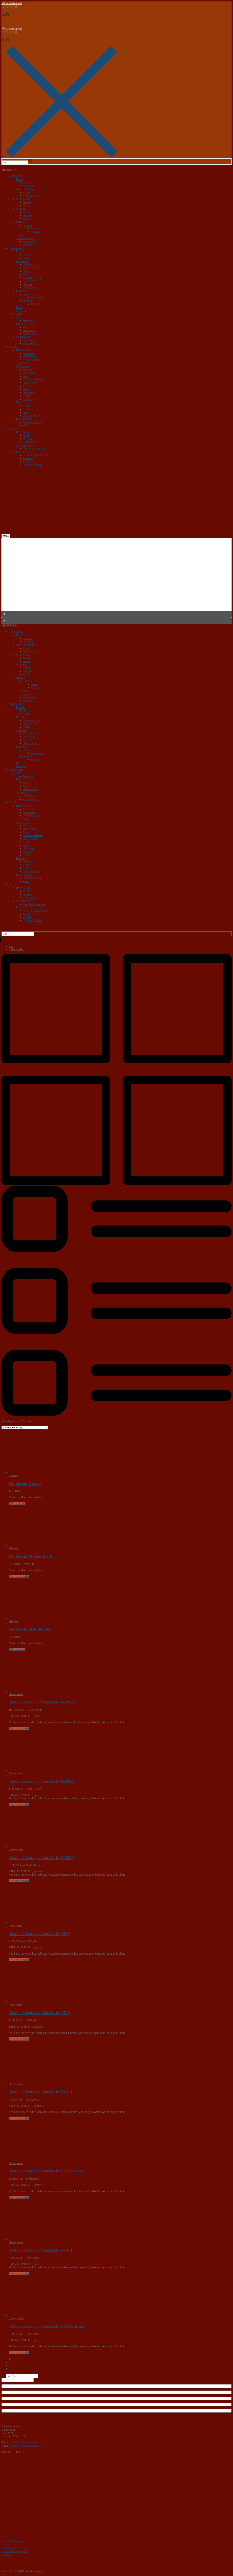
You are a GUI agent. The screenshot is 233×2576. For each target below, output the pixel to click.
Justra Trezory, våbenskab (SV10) (40, 2091)
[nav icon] (5, 536)
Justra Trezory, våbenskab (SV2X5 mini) (47, 2326)
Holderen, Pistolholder (30, 1629)
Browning (29, 372)
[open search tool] (59, 156)
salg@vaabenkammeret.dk (26, 2445)
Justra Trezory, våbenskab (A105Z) (42, 1857)
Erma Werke (30, 382)
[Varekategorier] (116, 2392)
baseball (28, 320)
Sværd (27, 202)
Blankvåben (16, 175)
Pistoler (20, 251)
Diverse (20, 323)
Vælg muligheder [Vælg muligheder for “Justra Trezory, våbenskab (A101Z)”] (19, 1728)
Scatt (26, 412)
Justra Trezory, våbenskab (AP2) (39, 2012)
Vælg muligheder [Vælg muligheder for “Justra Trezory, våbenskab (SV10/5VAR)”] (19, 2197)
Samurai (28, 244)
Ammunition (30, 287)
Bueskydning (23, 418)
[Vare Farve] (116, 2404)
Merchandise (30, 333)
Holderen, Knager (25, 1483)
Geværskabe (30, 343)
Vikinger (21, 208)
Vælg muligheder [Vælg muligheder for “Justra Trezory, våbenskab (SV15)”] (19, 2273)
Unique (27, 395)
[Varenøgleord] (116, 2398)
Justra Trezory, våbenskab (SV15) (40, 2250)
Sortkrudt (21, 274)
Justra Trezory (31, 415)
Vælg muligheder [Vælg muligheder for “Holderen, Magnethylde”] (19, 1576)
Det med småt (24, 451)
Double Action (31, 264)
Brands (13, 346)
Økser (26, 192)
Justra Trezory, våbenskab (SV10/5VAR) (46, 2171)
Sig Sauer (29, 392)
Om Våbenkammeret (13, 2541)
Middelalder (23, 198)
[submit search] (31, 161)
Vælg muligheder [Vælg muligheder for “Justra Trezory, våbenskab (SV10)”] (19, 2118)
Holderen (28, 405)
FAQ (26, 435)
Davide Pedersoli (33, 379)
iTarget (27, 409)
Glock (26, 386)
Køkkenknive (31, 195)
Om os (12, 428)
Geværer (21, 310)
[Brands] (116, 2386)
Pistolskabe (30, 340)
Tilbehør (36, 303)
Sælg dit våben (24, 445)
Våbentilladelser (32, 464)
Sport (19, 317)
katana (34, 228)
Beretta (27, 254)
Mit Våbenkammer (11, 3)
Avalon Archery (32, 422)
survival (28, 182)
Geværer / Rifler (32, 277)
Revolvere (22, 261)
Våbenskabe (23, 336)
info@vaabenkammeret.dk (26, 2442)
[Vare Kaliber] (116, 2411)
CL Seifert (29, 353)
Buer (26, 294)
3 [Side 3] (9, 2365)
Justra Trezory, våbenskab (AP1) (39, 1933)
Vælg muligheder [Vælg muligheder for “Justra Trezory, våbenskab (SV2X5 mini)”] (19, 2352)
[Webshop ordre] (24, 1427)
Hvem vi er (22, 432)
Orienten (21, 221)
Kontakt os (29, 441)
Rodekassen (16, 313)
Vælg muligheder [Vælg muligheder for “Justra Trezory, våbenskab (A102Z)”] (19, 1804)
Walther (27, 399)
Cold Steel (29, 356)
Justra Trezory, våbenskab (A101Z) (42, 1702)
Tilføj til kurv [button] (17, 1503)
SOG (26, 363)
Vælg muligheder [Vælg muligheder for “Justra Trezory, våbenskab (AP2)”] (19, 2039)
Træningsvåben (25, 238)
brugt (26, 326)
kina (25, 235)
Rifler (19, 307)
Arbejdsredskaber (26, 189)
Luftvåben (22, 290)
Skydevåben (16, 248)
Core (26, 425)
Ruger (26, 258)
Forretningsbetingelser (36, 455)
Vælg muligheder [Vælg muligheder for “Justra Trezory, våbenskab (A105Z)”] (19, 1880)
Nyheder (28, 438)
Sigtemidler (37, 297)
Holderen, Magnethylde (31, 1556)
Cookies (28, 458)
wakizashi (36, 231)
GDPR (27, 461)
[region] (116, 581)
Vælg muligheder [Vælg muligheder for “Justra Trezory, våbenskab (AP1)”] (19, 1959)
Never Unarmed (32, 359)
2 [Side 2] (9, 2362)
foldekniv (28, 185)
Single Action (31, 267)
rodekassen (29, 330)
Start (11, 946)
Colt (25, 376)
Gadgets (13, 1475)
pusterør (28, 300)
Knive (19, 179)
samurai (28, 225)
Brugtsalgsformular (34, 448)
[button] (10, 169)
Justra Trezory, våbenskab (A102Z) (42, 1781)
